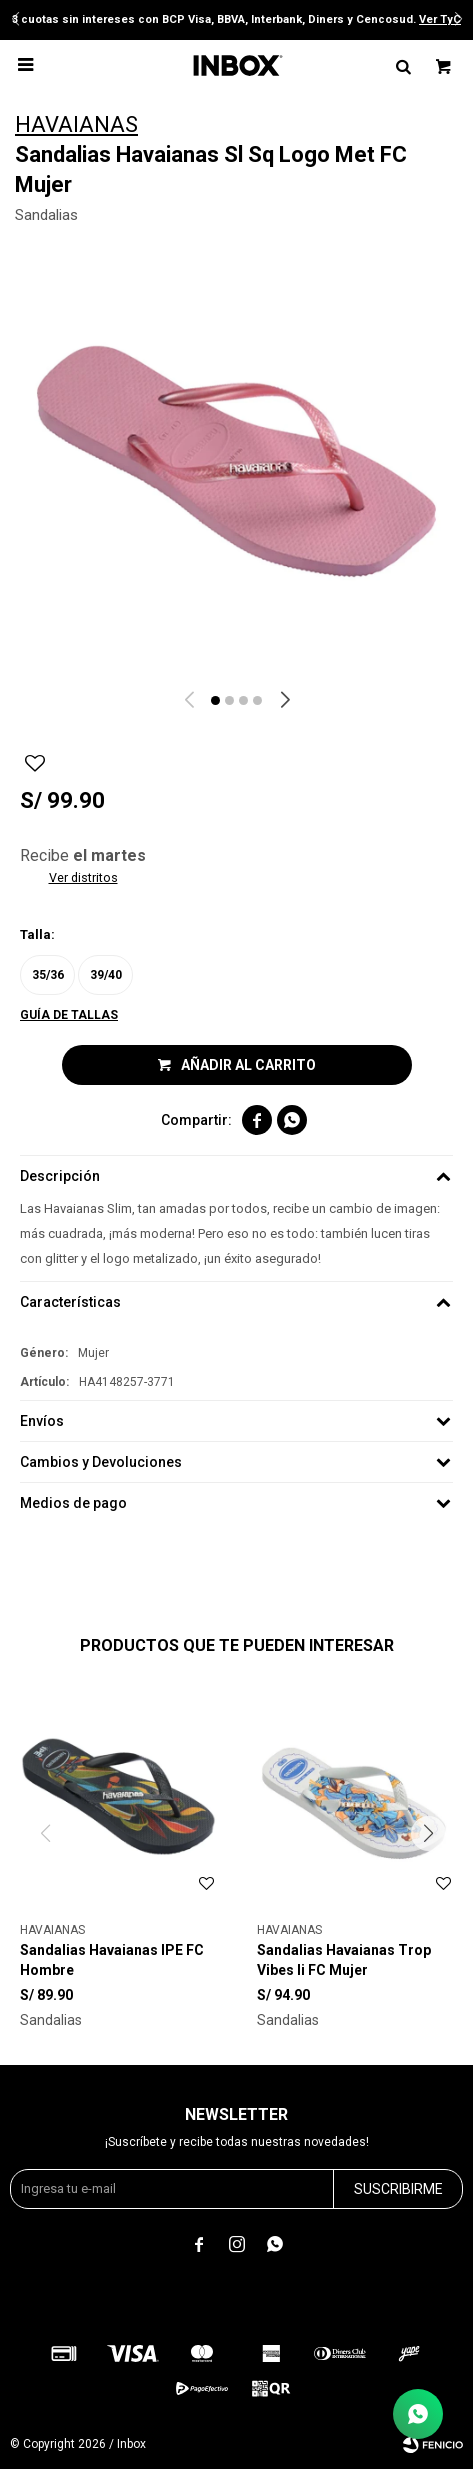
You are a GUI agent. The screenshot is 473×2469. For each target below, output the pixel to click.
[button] (215, 700)
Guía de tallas (69, 1015)
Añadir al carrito (248, 1065)
